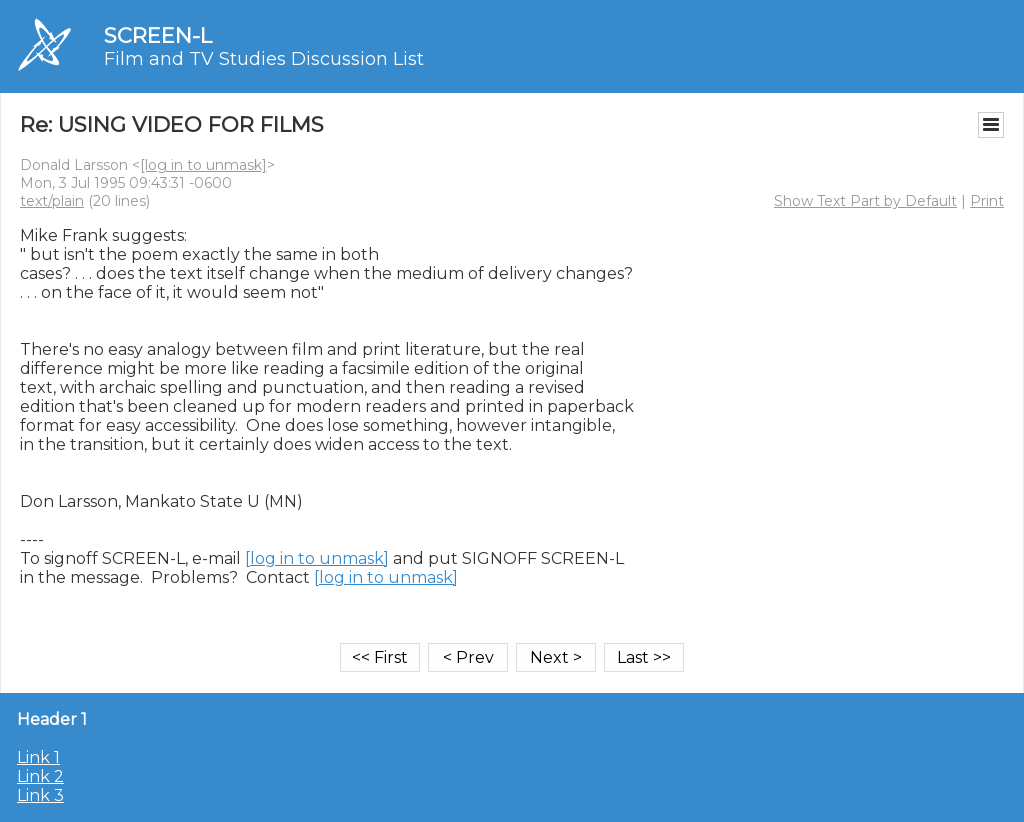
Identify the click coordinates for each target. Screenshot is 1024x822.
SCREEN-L (158, 35)
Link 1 (38, 757)
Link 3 (40, 795)
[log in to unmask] (203, 165)
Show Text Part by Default (865, 201)
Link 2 (40, 776)
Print (987, 201)
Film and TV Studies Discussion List (264, 59)
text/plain (52, 201)
